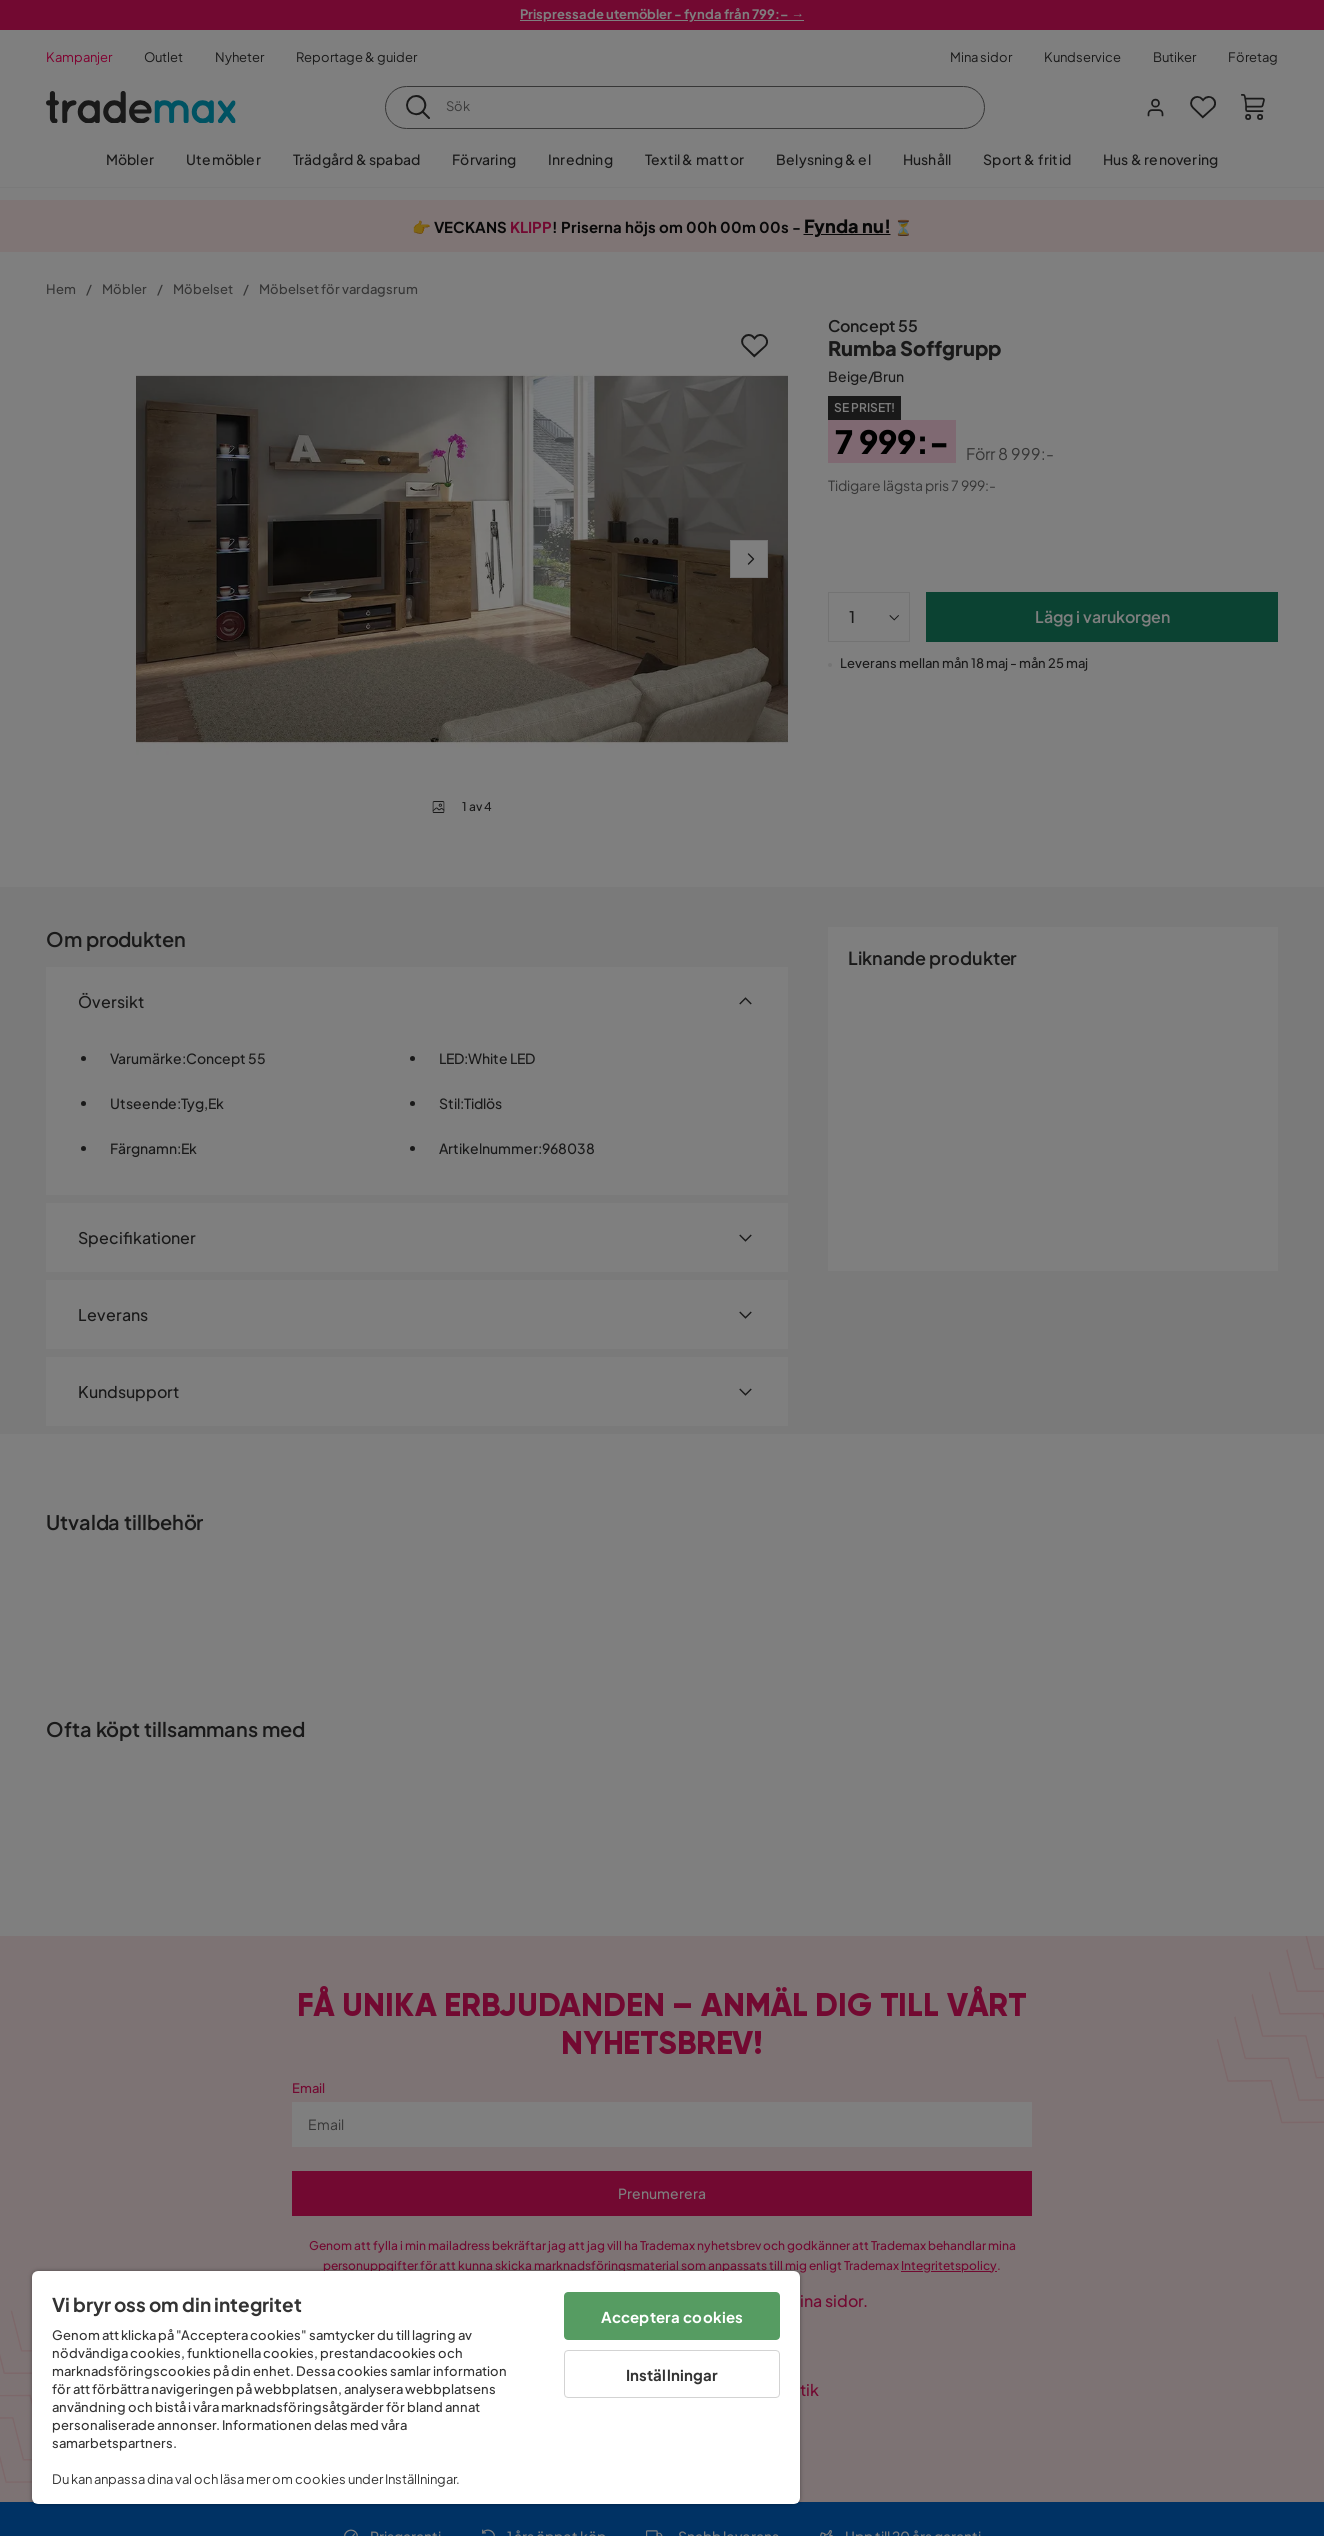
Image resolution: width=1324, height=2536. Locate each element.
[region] (416, 2387)
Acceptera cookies (672, 2316)
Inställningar (672, 2374)
